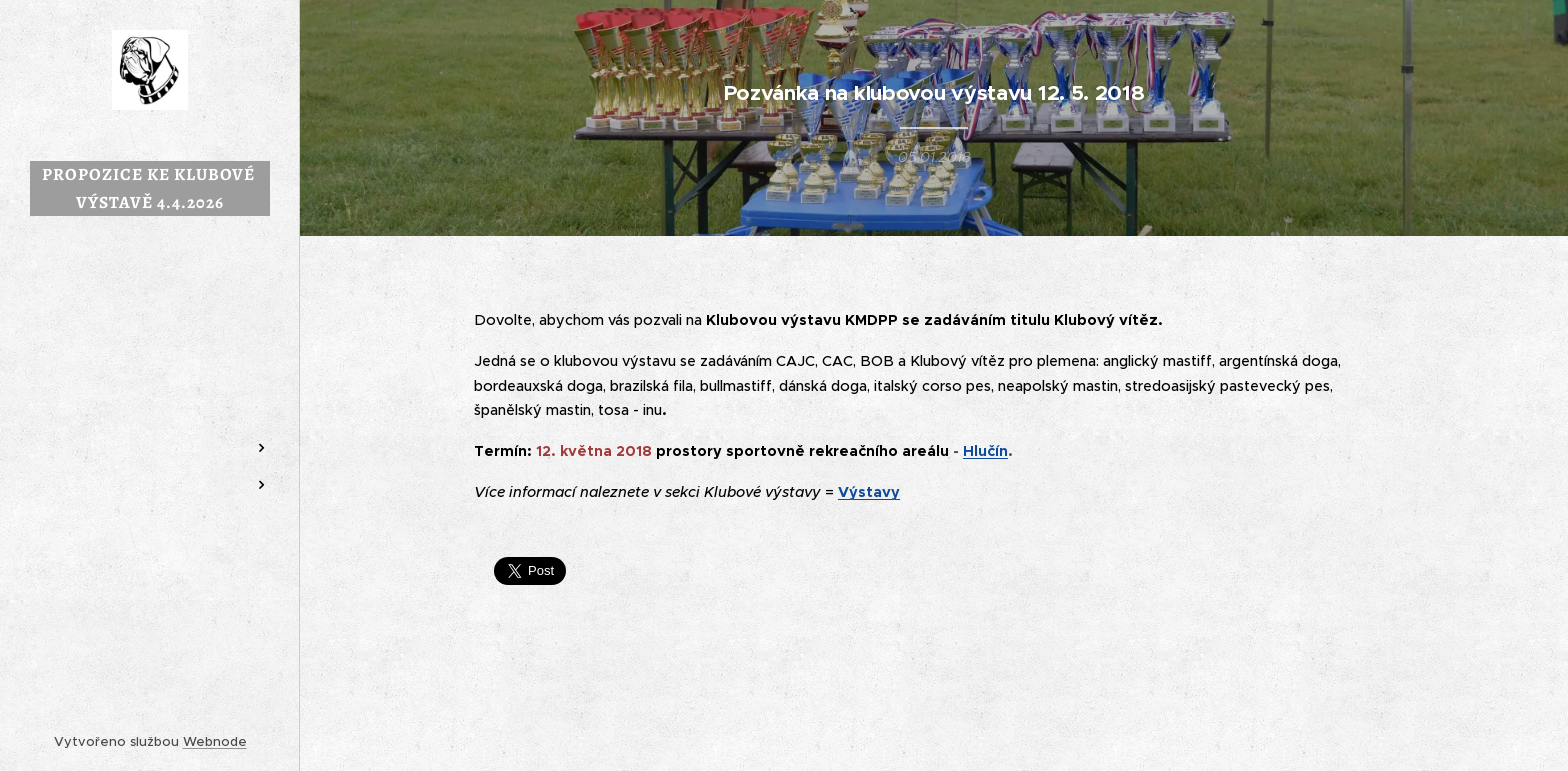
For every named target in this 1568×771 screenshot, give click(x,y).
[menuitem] (150, 351)
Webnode (215, 741)
